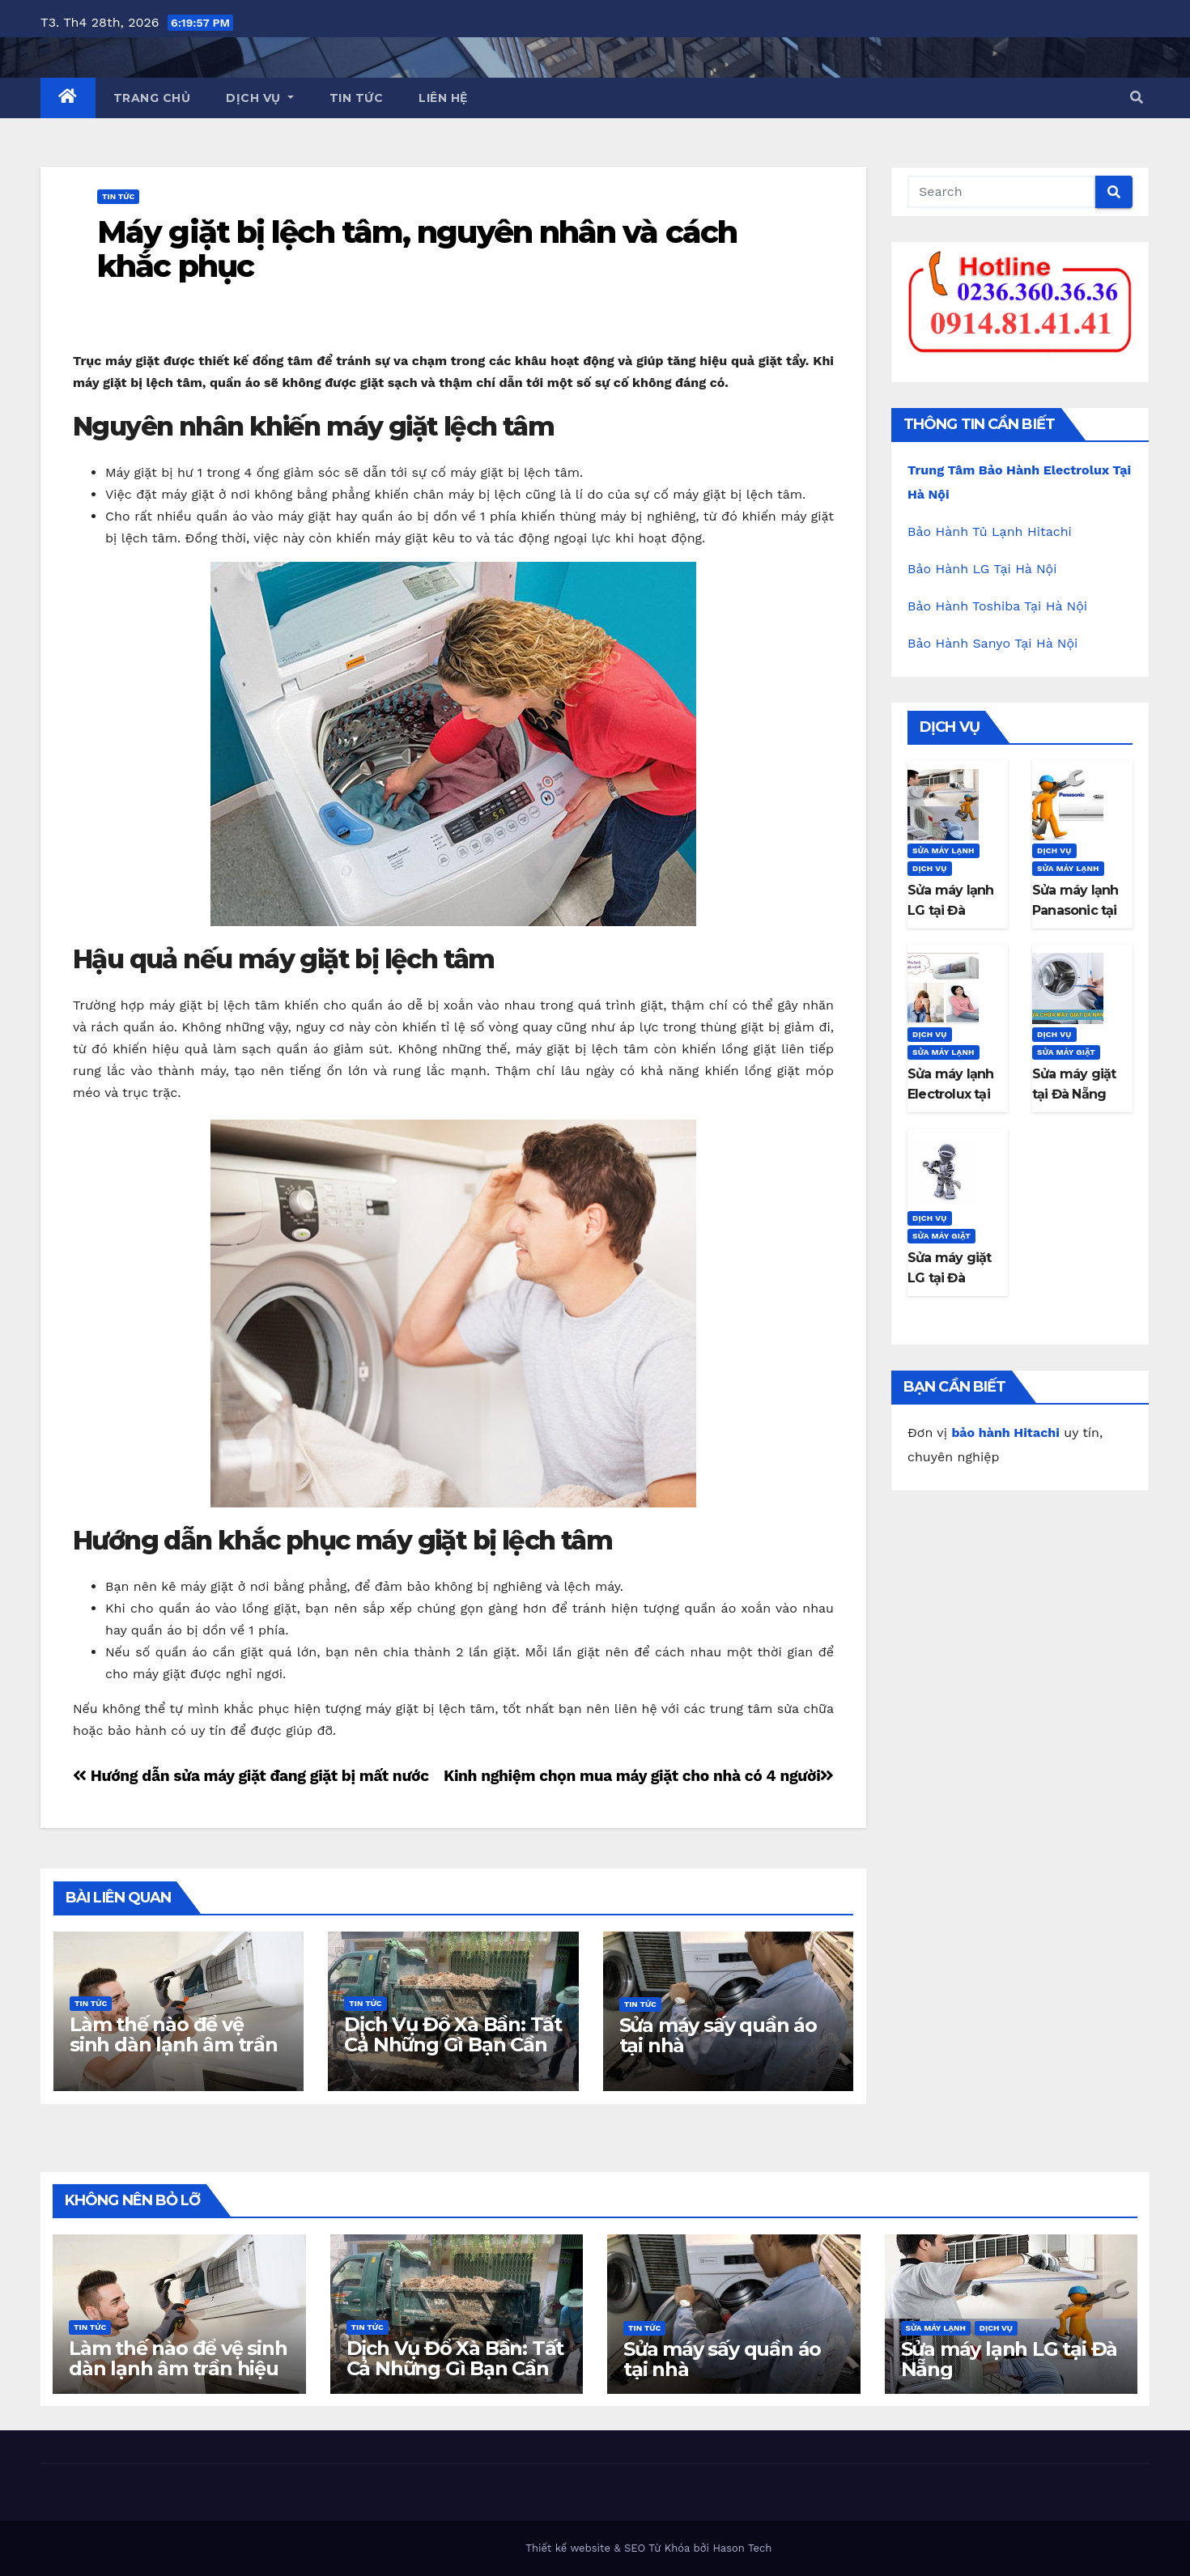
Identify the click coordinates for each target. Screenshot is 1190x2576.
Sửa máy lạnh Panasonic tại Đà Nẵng (1075, 910)
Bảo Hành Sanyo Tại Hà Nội (992, 643)
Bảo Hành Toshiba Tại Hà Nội (997, 606)
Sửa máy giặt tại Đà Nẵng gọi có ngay (1074, 1094)
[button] (1136, 97)
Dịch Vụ (260, 98)
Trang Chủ (152, 98)
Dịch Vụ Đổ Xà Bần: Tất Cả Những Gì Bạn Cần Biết (453, 2045)
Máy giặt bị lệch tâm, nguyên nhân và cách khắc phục (417, 249)
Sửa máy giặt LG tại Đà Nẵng (949, 1278)
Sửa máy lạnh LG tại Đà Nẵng (950, 910)
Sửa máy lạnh (943, 850)
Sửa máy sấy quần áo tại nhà (718, 2035)
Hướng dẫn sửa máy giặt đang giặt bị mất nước (251, 1775)
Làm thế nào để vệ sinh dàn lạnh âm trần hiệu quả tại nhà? (174, 2045)
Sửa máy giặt (1066, 1052)
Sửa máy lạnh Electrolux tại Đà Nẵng (950, 1094)
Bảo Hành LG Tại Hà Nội (981, 568)
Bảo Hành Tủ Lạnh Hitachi (989, 531)
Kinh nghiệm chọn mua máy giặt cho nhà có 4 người (639, 1775)
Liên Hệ (443, 98)
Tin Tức (356, 98)
